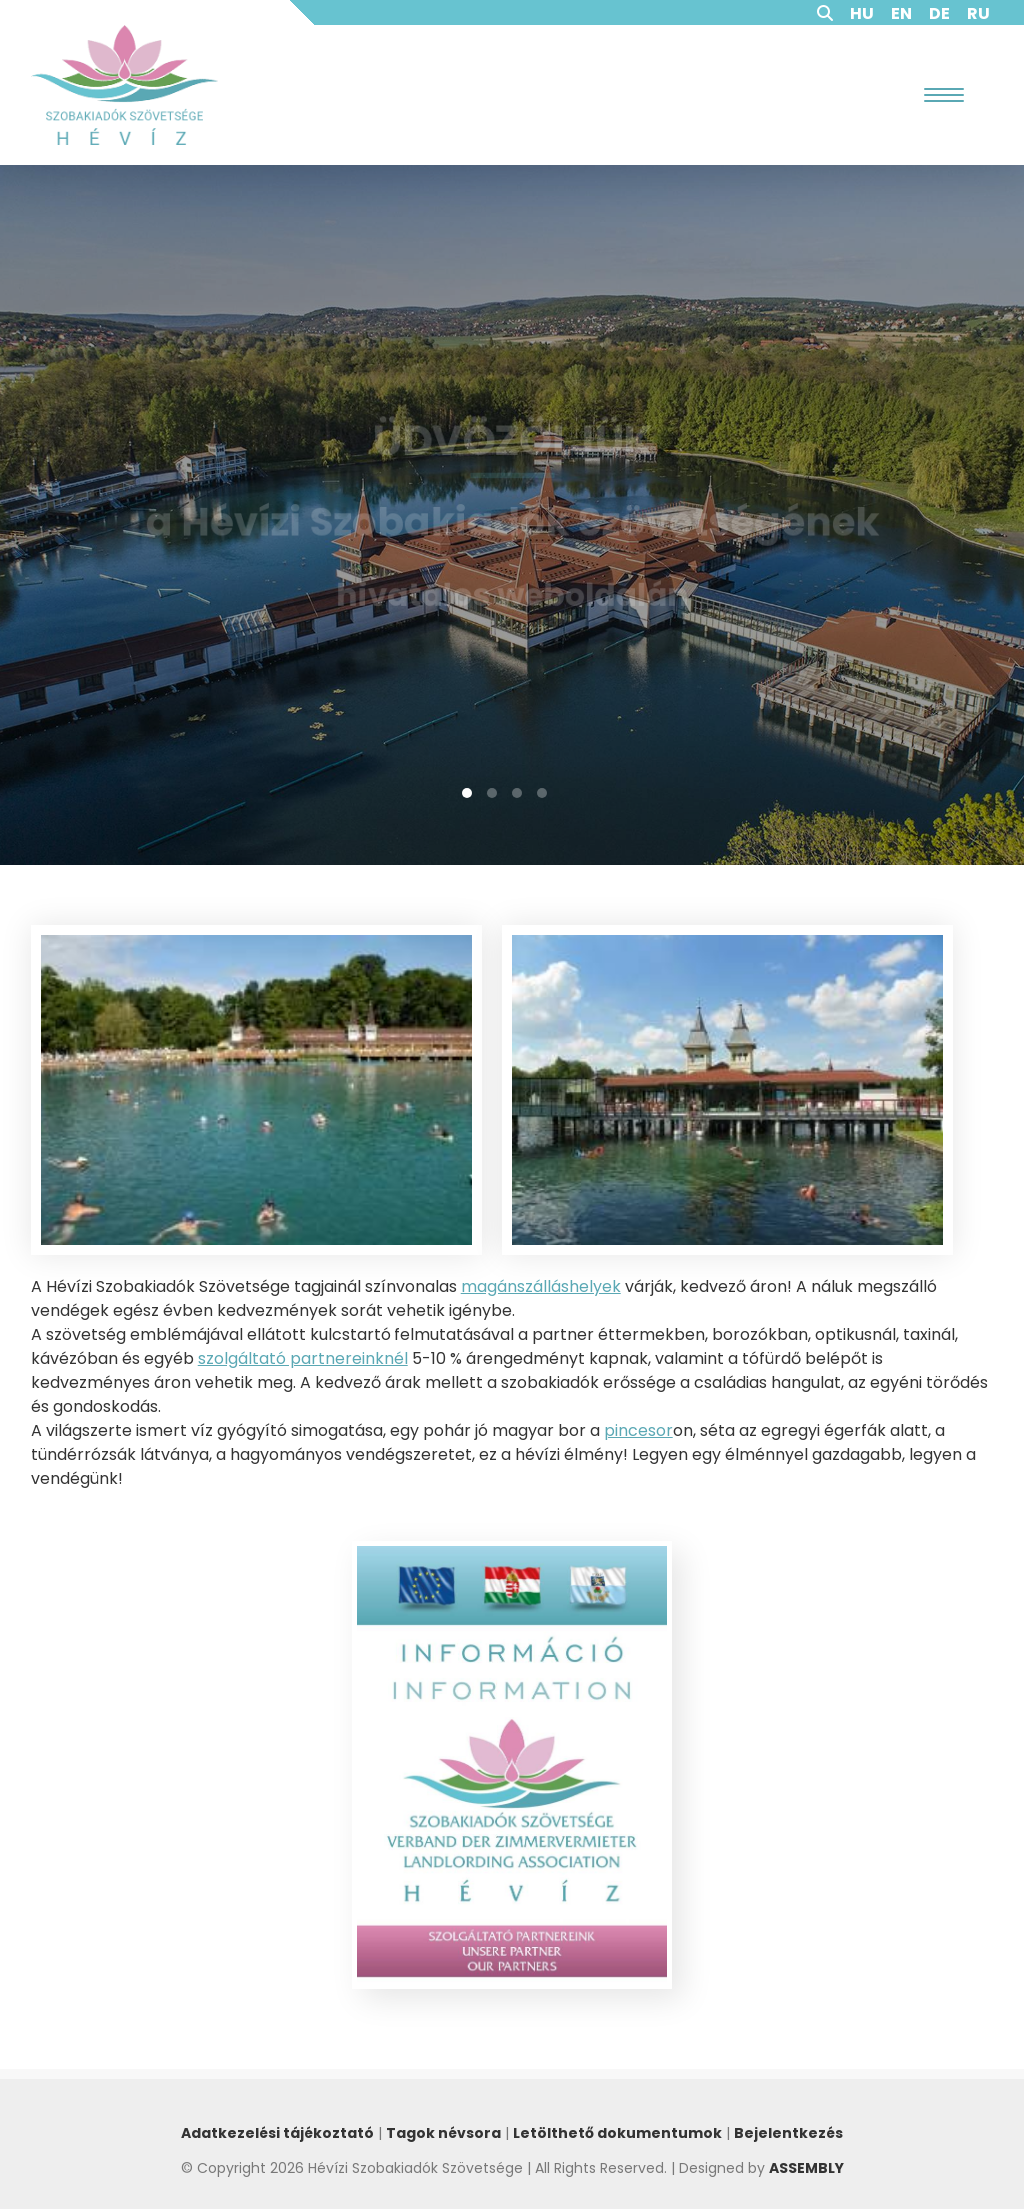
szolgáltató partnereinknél (303, 1358)
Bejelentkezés (788, 2133)
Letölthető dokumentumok (617, 2133)
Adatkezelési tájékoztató (277, 2133)
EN (901, 13)
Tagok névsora (443, 2133)
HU (862, 13)
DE (939, 13)
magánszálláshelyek (541, 1286)
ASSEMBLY (806, 2168)
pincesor (638, 1430)
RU (978, 13)
